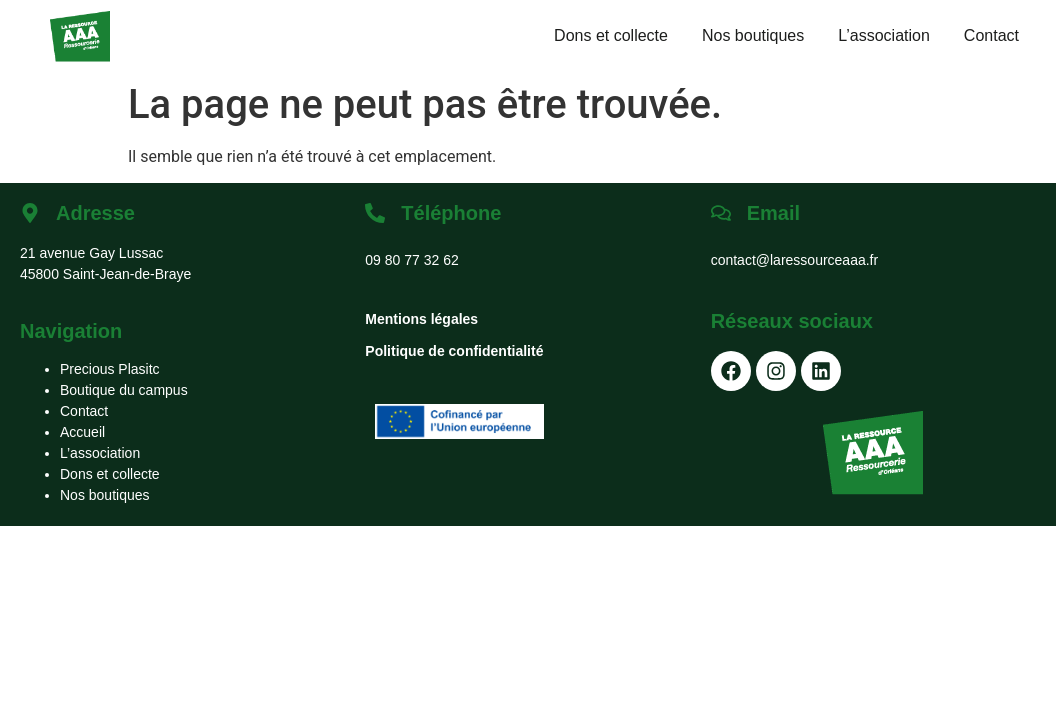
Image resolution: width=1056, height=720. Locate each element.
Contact (991, 35)
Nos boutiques (753, 35)
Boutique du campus (124, 390)
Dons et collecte (611, 35)
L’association (884, 35)
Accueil (82, 432)
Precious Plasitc (110, 369)
